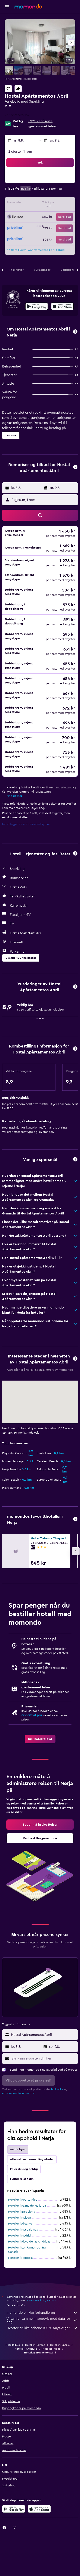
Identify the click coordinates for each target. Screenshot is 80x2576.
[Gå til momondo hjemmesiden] (28, 6)
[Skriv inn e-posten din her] (44, 2058)
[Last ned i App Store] (62, 307)
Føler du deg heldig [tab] (24, 2169)
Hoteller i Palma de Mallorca (27, 2205)
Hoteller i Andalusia (26, 2348)
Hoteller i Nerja (51, 2348)
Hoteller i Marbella (20, 2257)
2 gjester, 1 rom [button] (20, 151)
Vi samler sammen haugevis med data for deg (42, 2320)
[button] (7, 6)
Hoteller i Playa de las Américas (29, 2241)
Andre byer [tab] (18, 2149)
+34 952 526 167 (17, 115)
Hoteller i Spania (60, 2345)
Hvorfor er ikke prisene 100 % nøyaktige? (42, 2328)
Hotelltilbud (13, 2345)
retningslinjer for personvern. (19, 2093)
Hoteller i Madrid (19, 2235)
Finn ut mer (14, 796)
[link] (40, 1739)
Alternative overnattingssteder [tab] (32, 2159)
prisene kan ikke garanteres (41, 2300)
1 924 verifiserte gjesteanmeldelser (42, 124)
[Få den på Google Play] (36, 307)
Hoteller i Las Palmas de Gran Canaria (27, 2249)
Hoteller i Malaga (19, 2217)
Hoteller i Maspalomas (23, 2229)
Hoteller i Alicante (20, 2223)
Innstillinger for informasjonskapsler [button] (26, 824)
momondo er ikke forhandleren (42, 2312)
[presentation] (62, 306)
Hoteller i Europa (35, 2345)
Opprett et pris (31, 1715)
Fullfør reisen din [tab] (21, 2179)
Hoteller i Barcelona (21, 2211)
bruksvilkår (57, 2089)
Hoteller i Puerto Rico (23, 2199)
